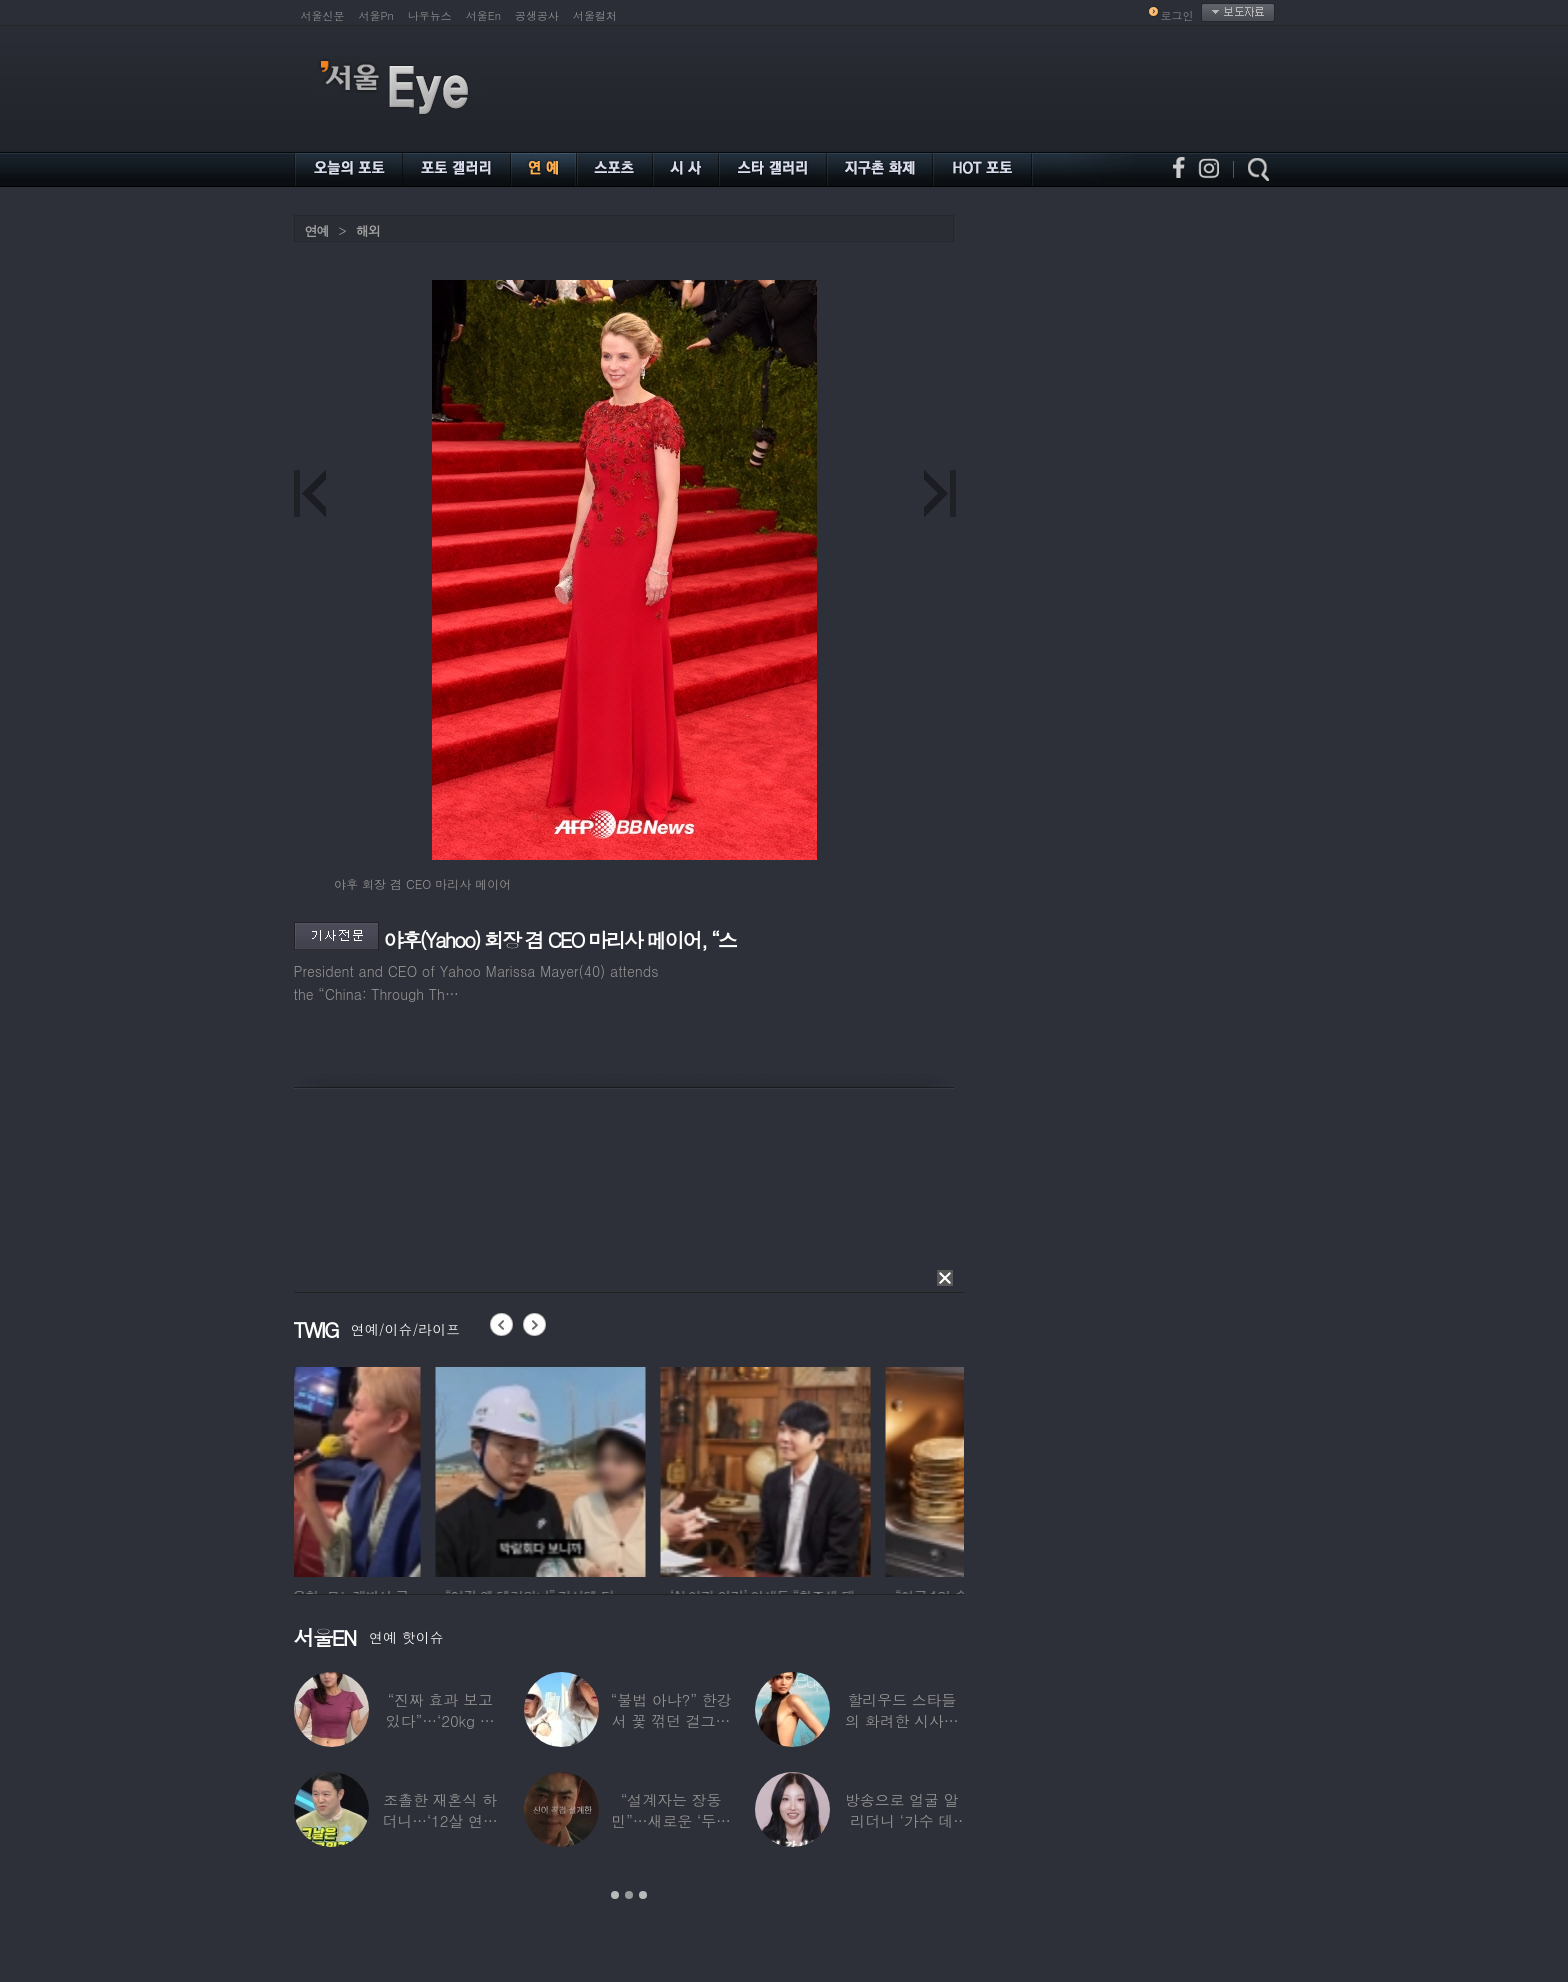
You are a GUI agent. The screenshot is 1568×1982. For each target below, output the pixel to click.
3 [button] (643, 1895)
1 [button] (615, 1895)
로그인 (1177, 15)
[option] (399, 1469)
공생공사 (537, 15)
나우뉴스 (430, 15)
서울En (483, 15)
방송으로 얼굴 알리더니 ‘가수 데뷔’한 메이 (902, 1820)
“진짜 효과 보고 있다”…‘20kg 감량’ (440, 1720)
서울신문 (323, 15)
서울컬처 (595, 15)
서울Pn (376, 15)
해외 (368, 230)
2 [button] (629, 1895)
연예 (317, 230)
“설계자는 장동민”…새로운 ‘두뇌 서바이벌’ (671, 1820)
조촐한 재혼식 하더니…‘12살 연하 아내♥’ (439, 1820)
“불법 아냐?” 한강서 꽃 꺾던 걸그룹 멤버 (671, 1720)
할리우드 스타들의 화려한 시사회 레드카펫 (902, 1720)
